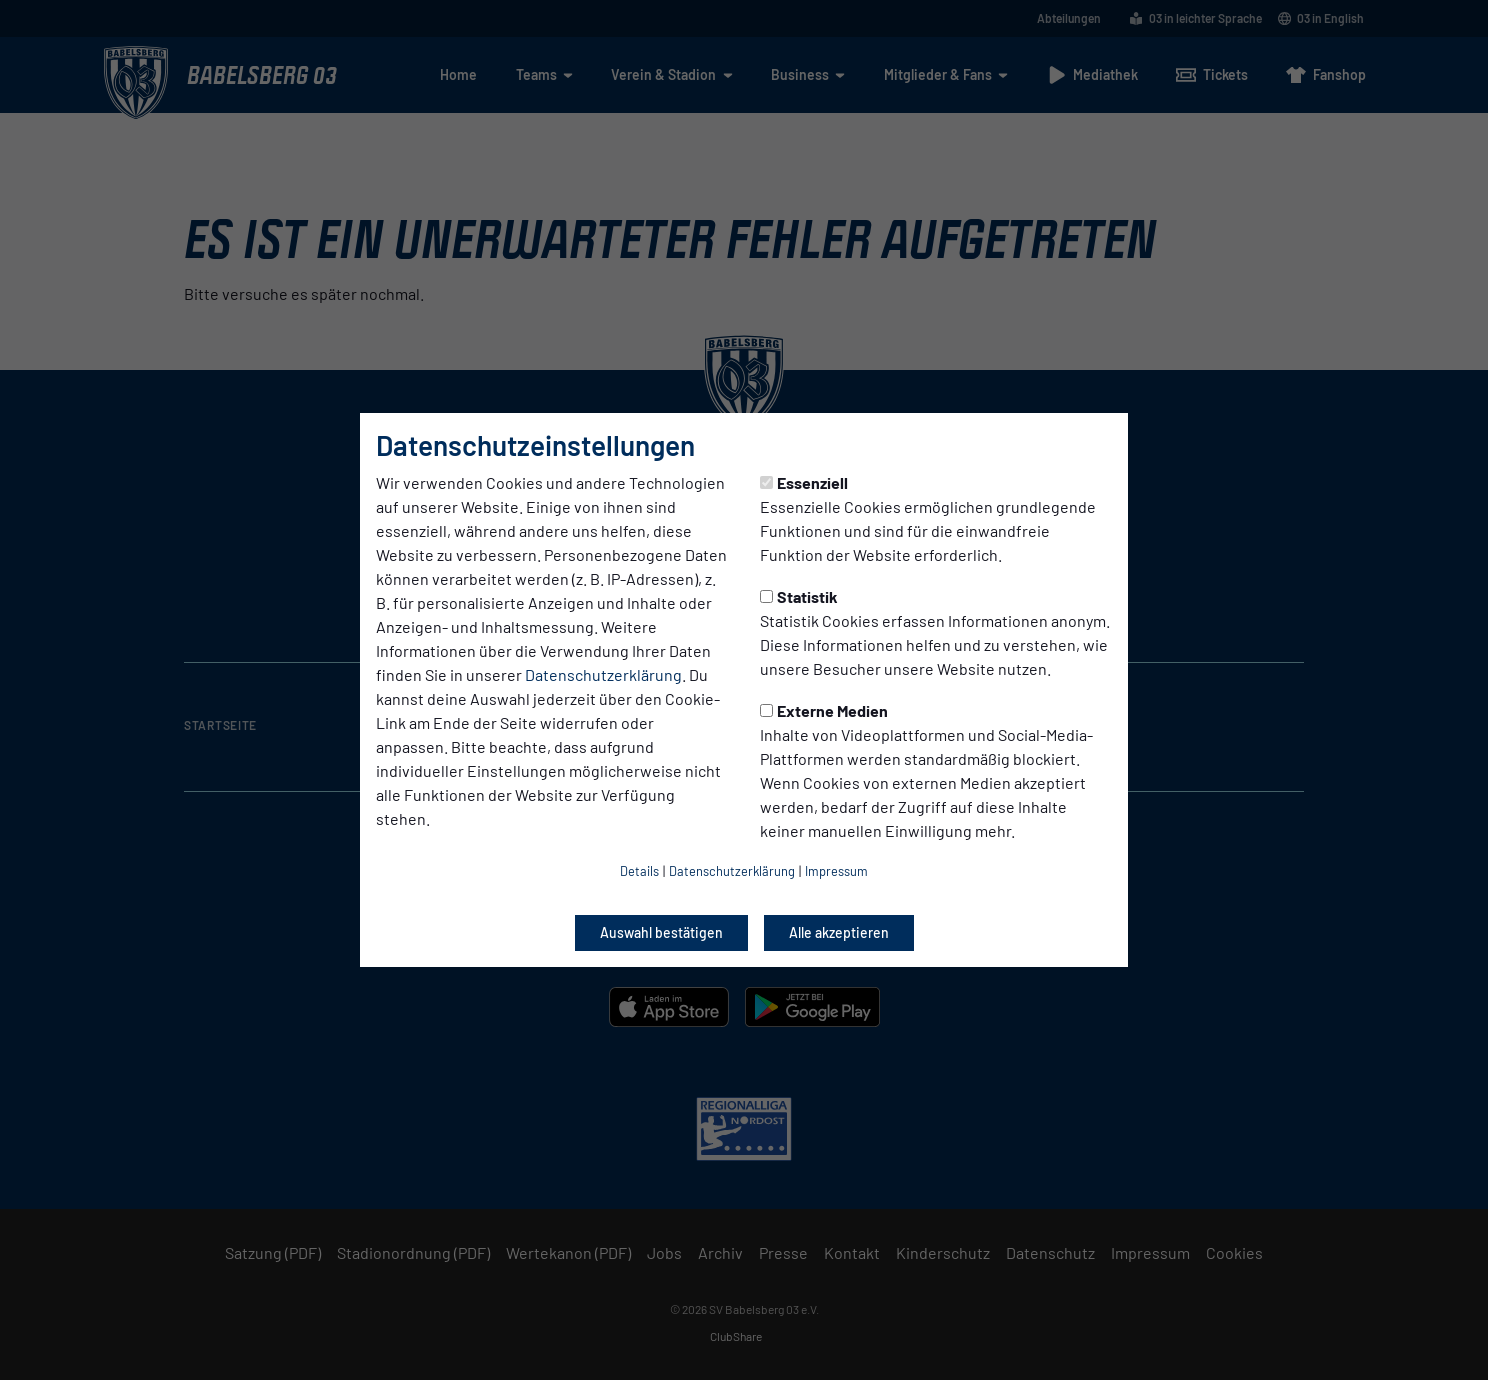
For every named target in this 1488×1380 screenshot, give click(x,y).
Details (639, 871)
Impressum (836, 871)
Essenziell (804, 482)
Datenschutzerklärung (603, 674)
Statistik (799, 596)
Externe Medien (824, 710)
